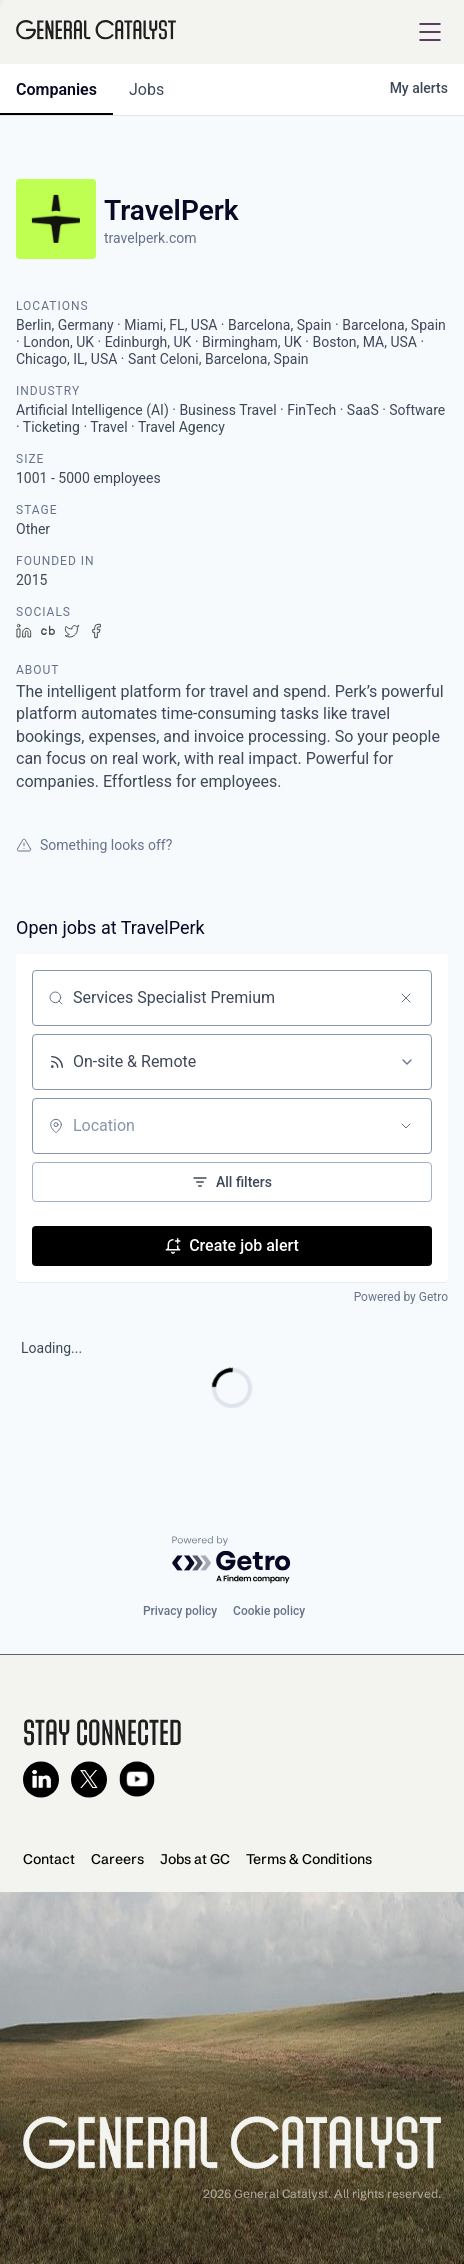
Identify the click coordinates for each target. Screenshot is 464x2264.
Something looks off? (94, 845)
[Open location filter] (406, 1126)
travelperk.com (150, 238)
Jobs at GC (195, 1859)
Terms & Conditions (309, 1859)
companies (56, 89)
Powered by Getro (401, 1297)
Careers (117, 1859)
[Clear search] (406, 998)
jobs (146, 89)
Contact (49, 1859)
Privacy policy (180, 1611)
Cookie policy (269, 1611)
